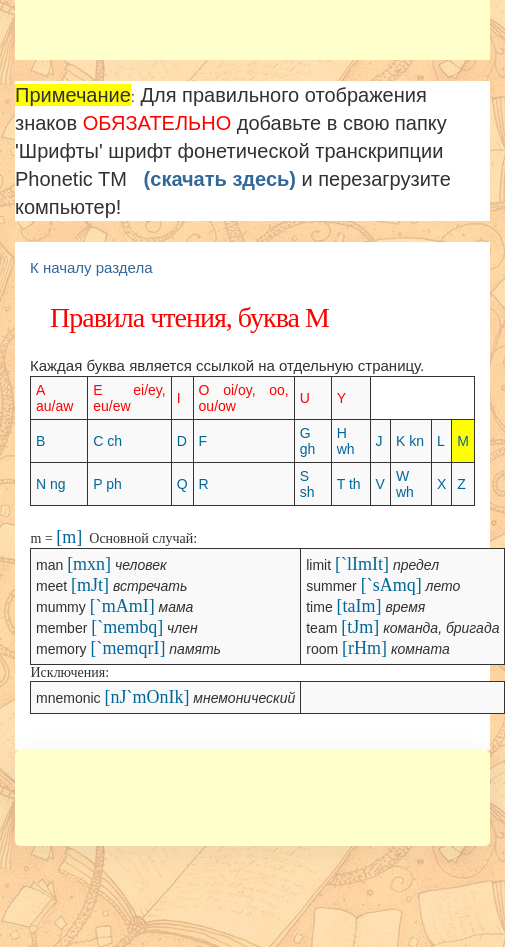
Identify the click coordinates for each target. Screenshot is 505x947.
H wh (346, 441)
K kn (410, 441)
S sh (307, 484)
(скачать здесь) (220, 179)
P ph (107, 484)
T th (349, 484)
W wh (405, 484)
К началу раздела (91, 267)
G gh (308, 441)
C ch (107, 441)
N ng (51, 484)
